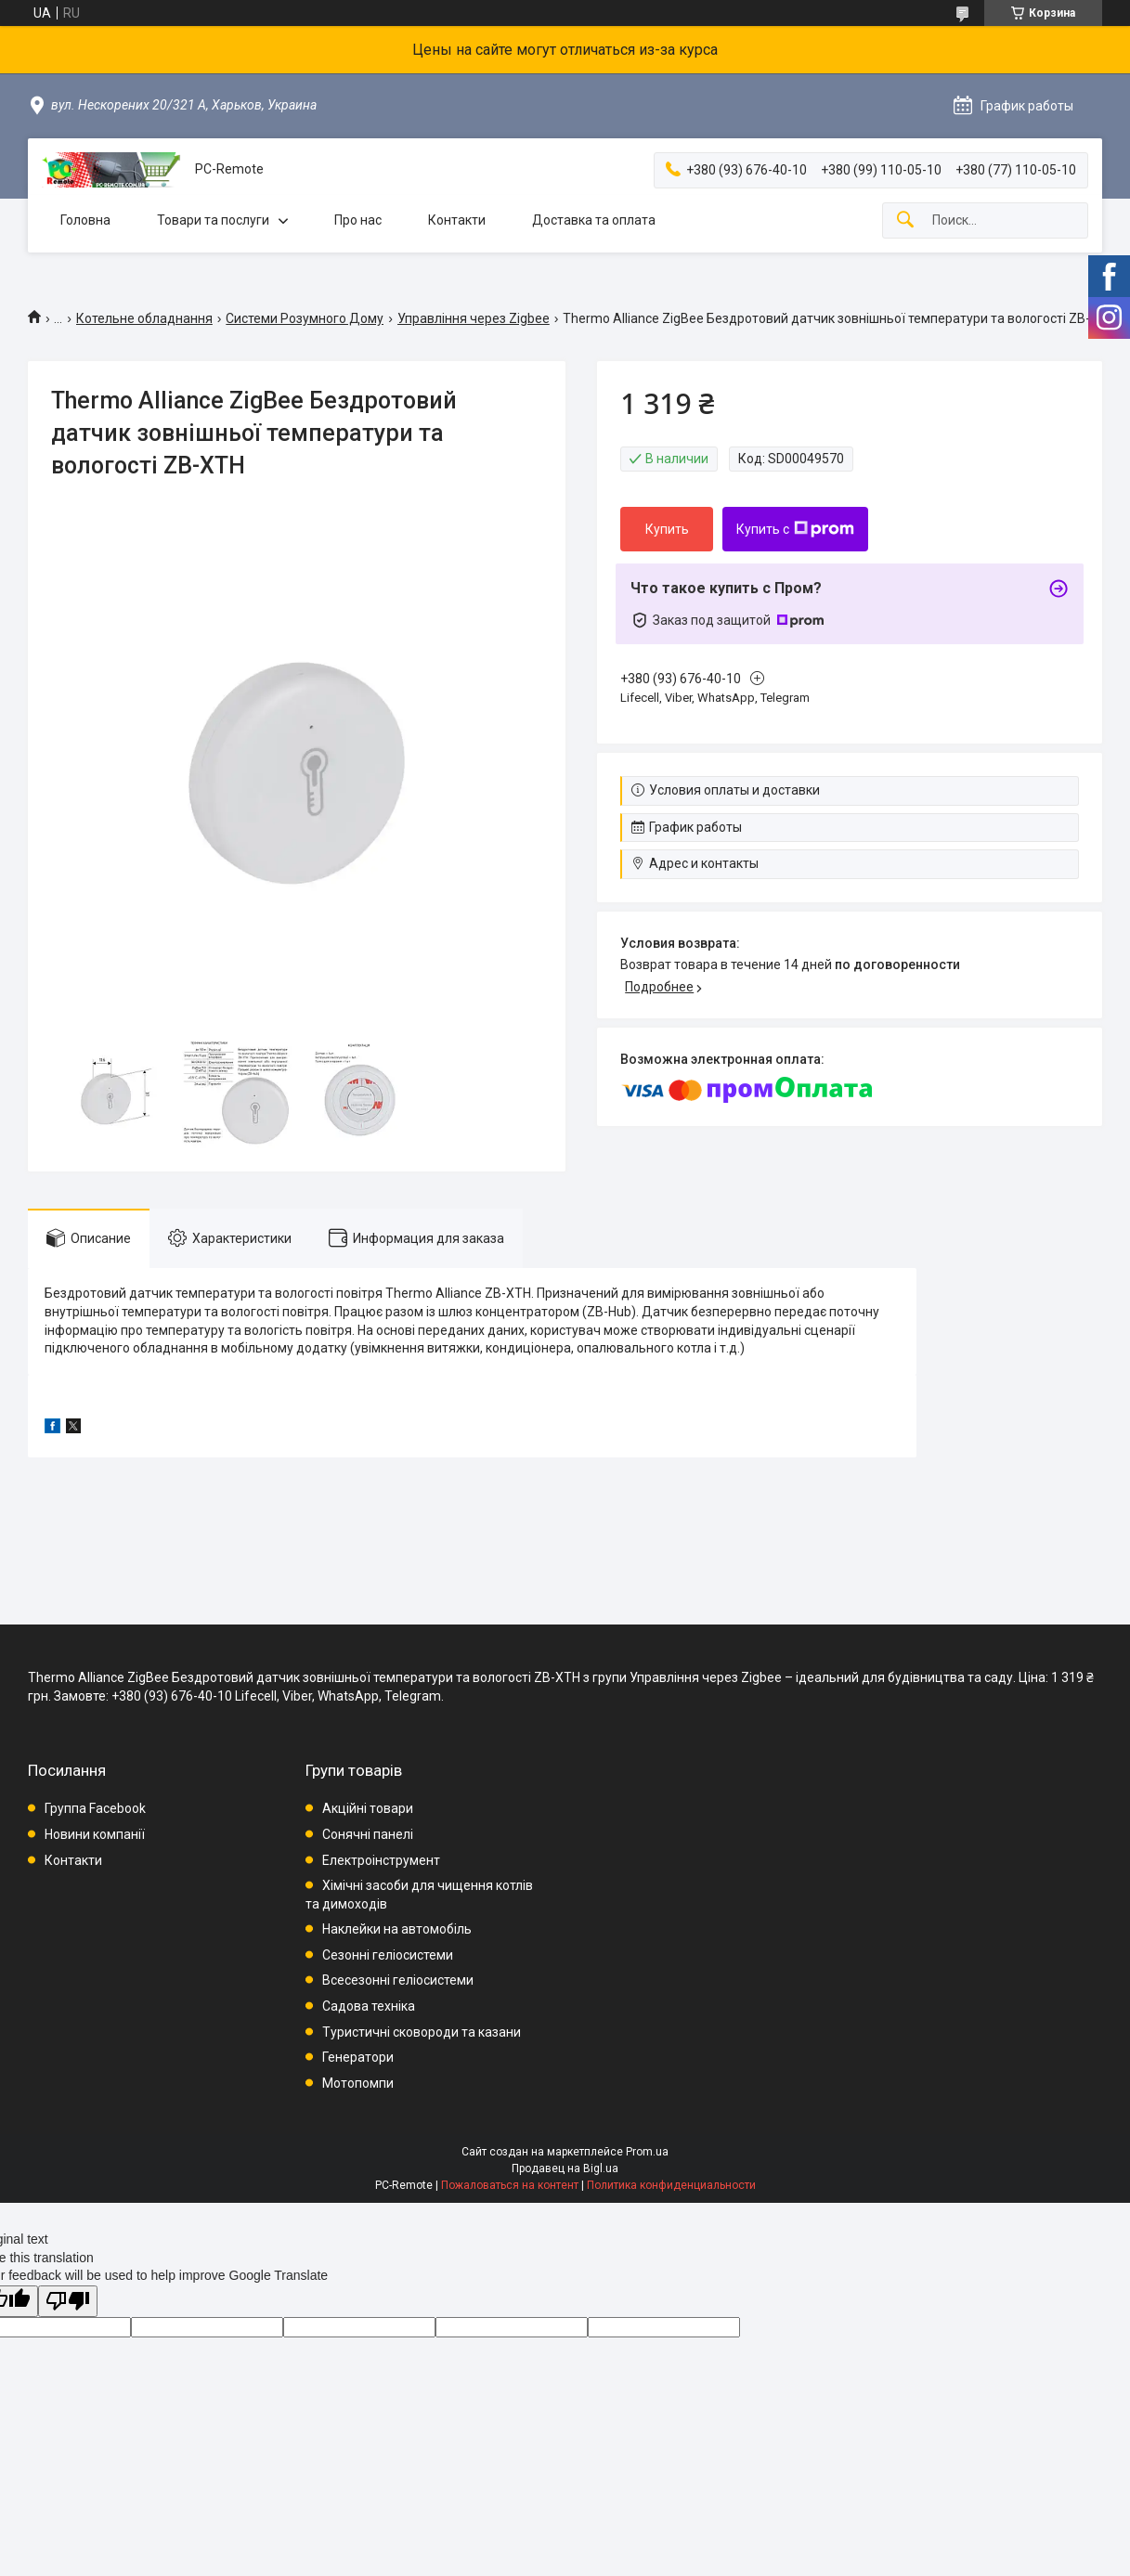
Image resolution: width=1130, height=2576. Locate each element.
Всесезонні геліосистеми (398, 1980)
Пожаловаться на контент (509, 2185)
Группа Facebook (95, 1808)
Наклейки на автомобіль (397, 1929)
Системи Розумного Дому (304, 318)
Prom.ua (647, 2151)
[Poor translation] (67, 2301)
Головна (85, 220)
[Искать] (905, 220)
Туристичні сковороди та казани (421, 2032)
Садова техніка (368, 2006)
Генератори (358, 2057)
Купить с (795, 529)
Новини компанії (95, 1834)
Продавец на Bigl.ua (565, 2168)
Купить (667, 529)
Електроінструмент (381, 1860)
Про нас (358, 220)
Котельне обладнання (144, 318)
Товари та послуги (213, 220)
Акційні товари (367, 1808)
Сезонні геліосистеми (387, 1955)
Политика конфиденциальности (671, 2185)
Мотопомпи (358, 2083)
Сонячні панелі (367, 1834)
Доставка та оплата (594, 220)
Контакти (457, 220)
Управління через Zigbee (473, 318)
